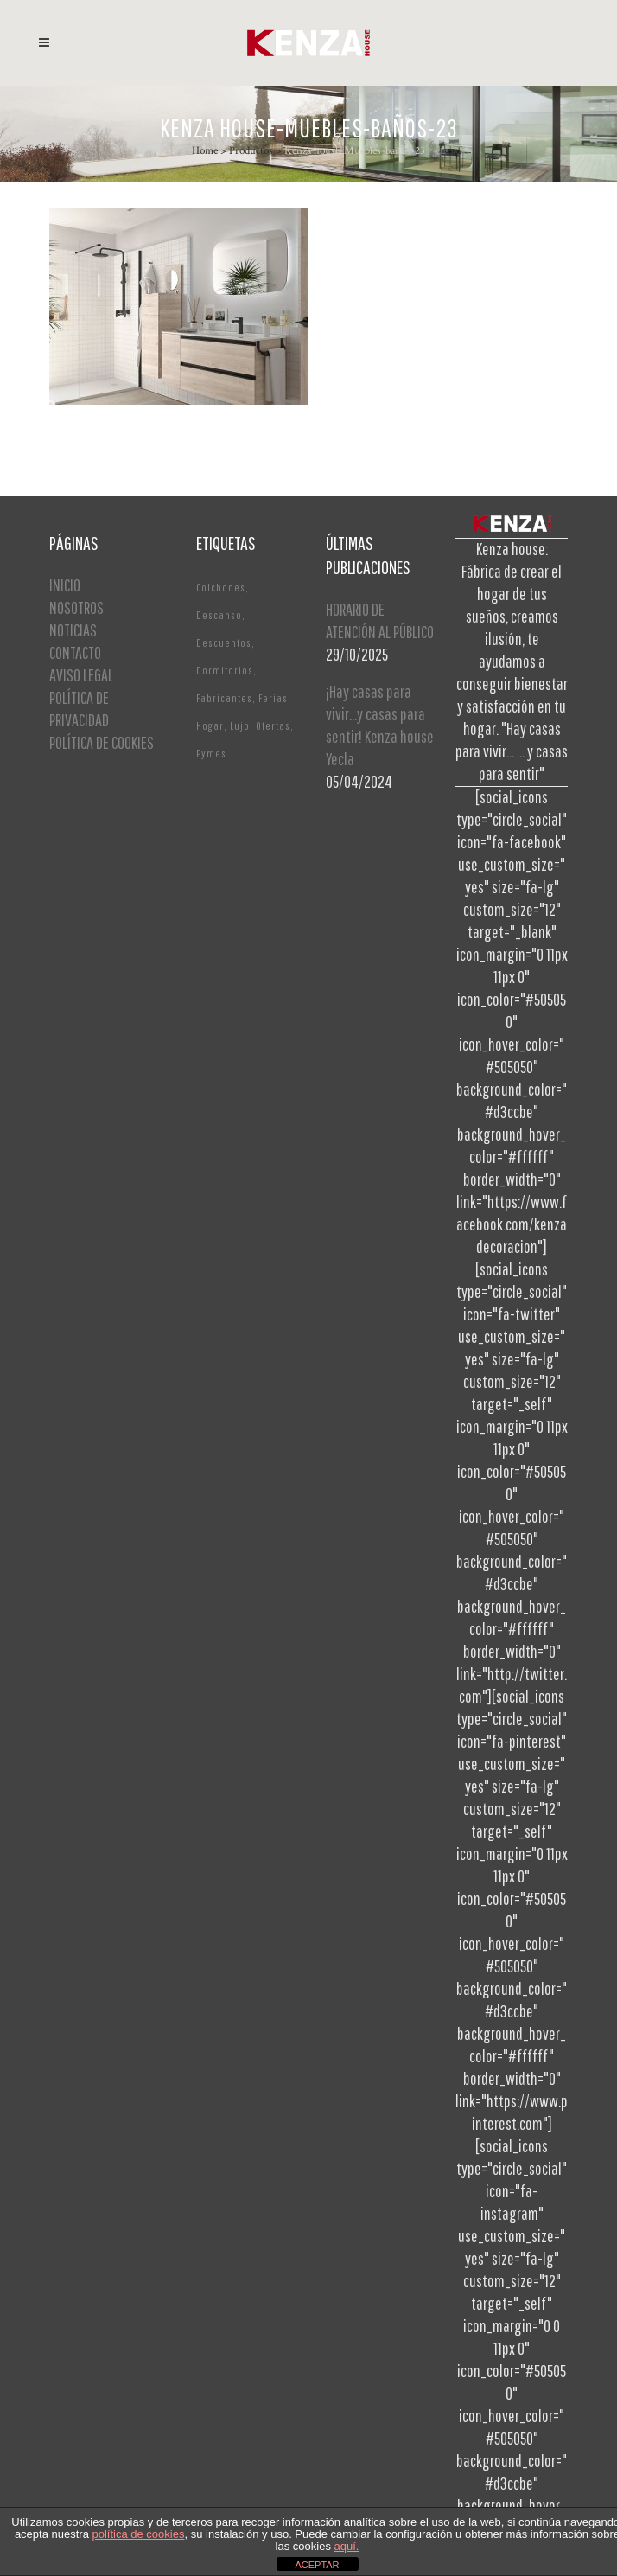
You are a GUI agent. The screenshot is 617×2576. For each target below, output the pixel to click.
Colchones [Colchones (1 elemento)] (220, 587)
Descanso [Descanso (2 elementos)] (219, 615)
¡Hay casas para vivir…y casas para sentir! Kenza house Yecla (380, 725)
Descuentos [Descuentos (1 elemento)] (223, 642)
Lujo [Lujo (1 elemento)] (240, 725)
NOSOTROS (76, 607)
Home (205, 151)
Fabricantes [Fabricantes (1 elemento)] (224, 698)
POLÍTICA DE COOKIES (101, 742)
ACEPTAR (317, 2565)
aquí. (346, 2546)
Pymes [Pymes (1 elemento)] (211, 753)
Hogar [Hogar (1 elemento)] (210, 725)
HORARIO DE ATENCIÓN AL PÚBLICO (380, 620)
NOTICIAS (73, 630)
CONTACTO (75, 652)
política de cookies (138, 2534)
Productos (251, 151)
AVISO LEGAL (81, 675)
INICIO (64, 585)
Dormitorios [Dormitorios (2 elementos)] (224, 670)
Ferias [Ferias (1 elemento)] (273, 698)
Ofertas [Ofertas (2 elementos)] (273, 725)
